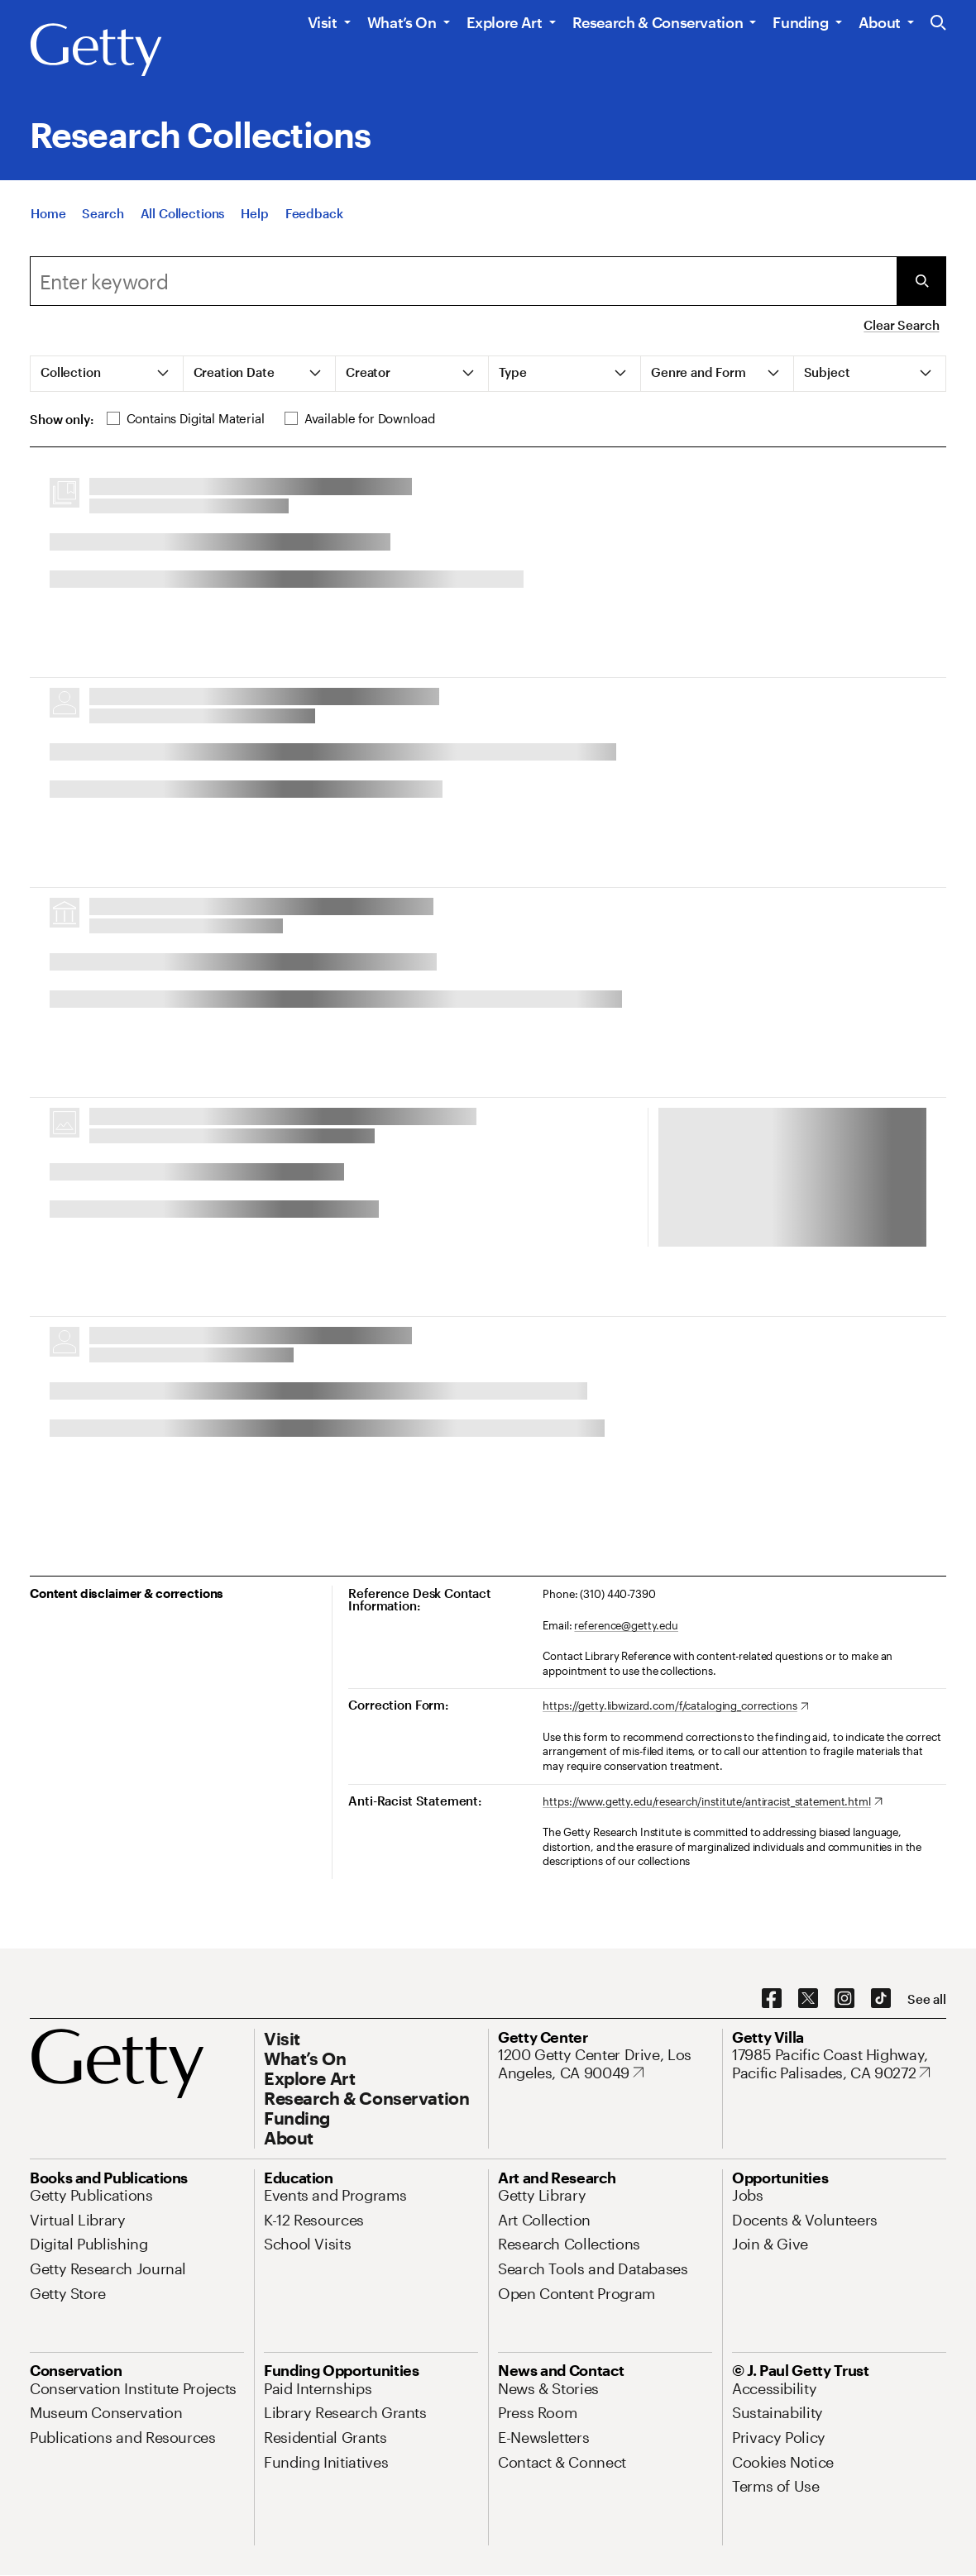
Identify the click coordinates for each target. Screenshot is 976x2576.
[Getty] (96, 50)
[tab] (107, 373)
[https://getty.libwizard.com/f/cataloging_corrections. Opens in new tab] (675, 1706)
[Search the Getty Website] (938, 23)
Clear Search (901, 324)
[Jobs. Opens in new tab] (747, 2195)
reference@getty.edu (626, 1625)
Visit (322, 22)
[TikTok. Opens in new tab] (881, 1999)
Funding (800, 22)
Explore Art (504, 22)
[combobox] (463, 281)
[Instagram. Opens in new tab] (844, 1999)
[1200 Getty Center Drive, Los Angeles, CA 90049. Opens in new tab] (605, 2064)
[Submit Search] (921, 281)
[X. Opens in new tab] (808, 1999)
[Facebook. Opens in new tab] (772, 1999)
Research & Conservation (658, 22)
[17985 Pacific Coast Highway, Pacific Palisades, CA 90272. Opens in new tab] (839, 2064)
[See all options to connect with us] (926, 1999)
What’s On (402, 22)
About (880, 22)
